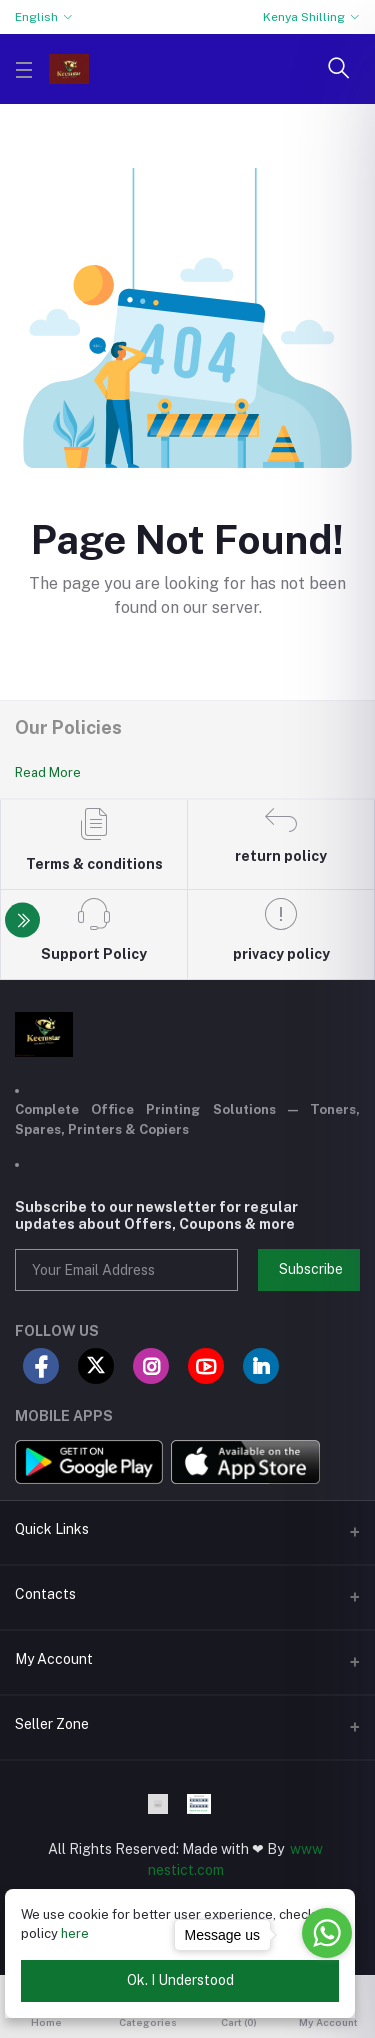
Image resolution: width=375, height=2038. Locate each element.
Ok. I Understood (180, 1980)
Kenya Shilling (304, 17)
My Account (54, 1659)
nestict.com (186, 1870)
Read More (48, 772)
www (306, 1849)
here (75, 1933)
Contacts (45, 1594)
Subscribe (311, 1269)
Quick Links (52, 1529)
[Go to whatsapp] (327, 1933)
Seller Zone (52, 1724)
